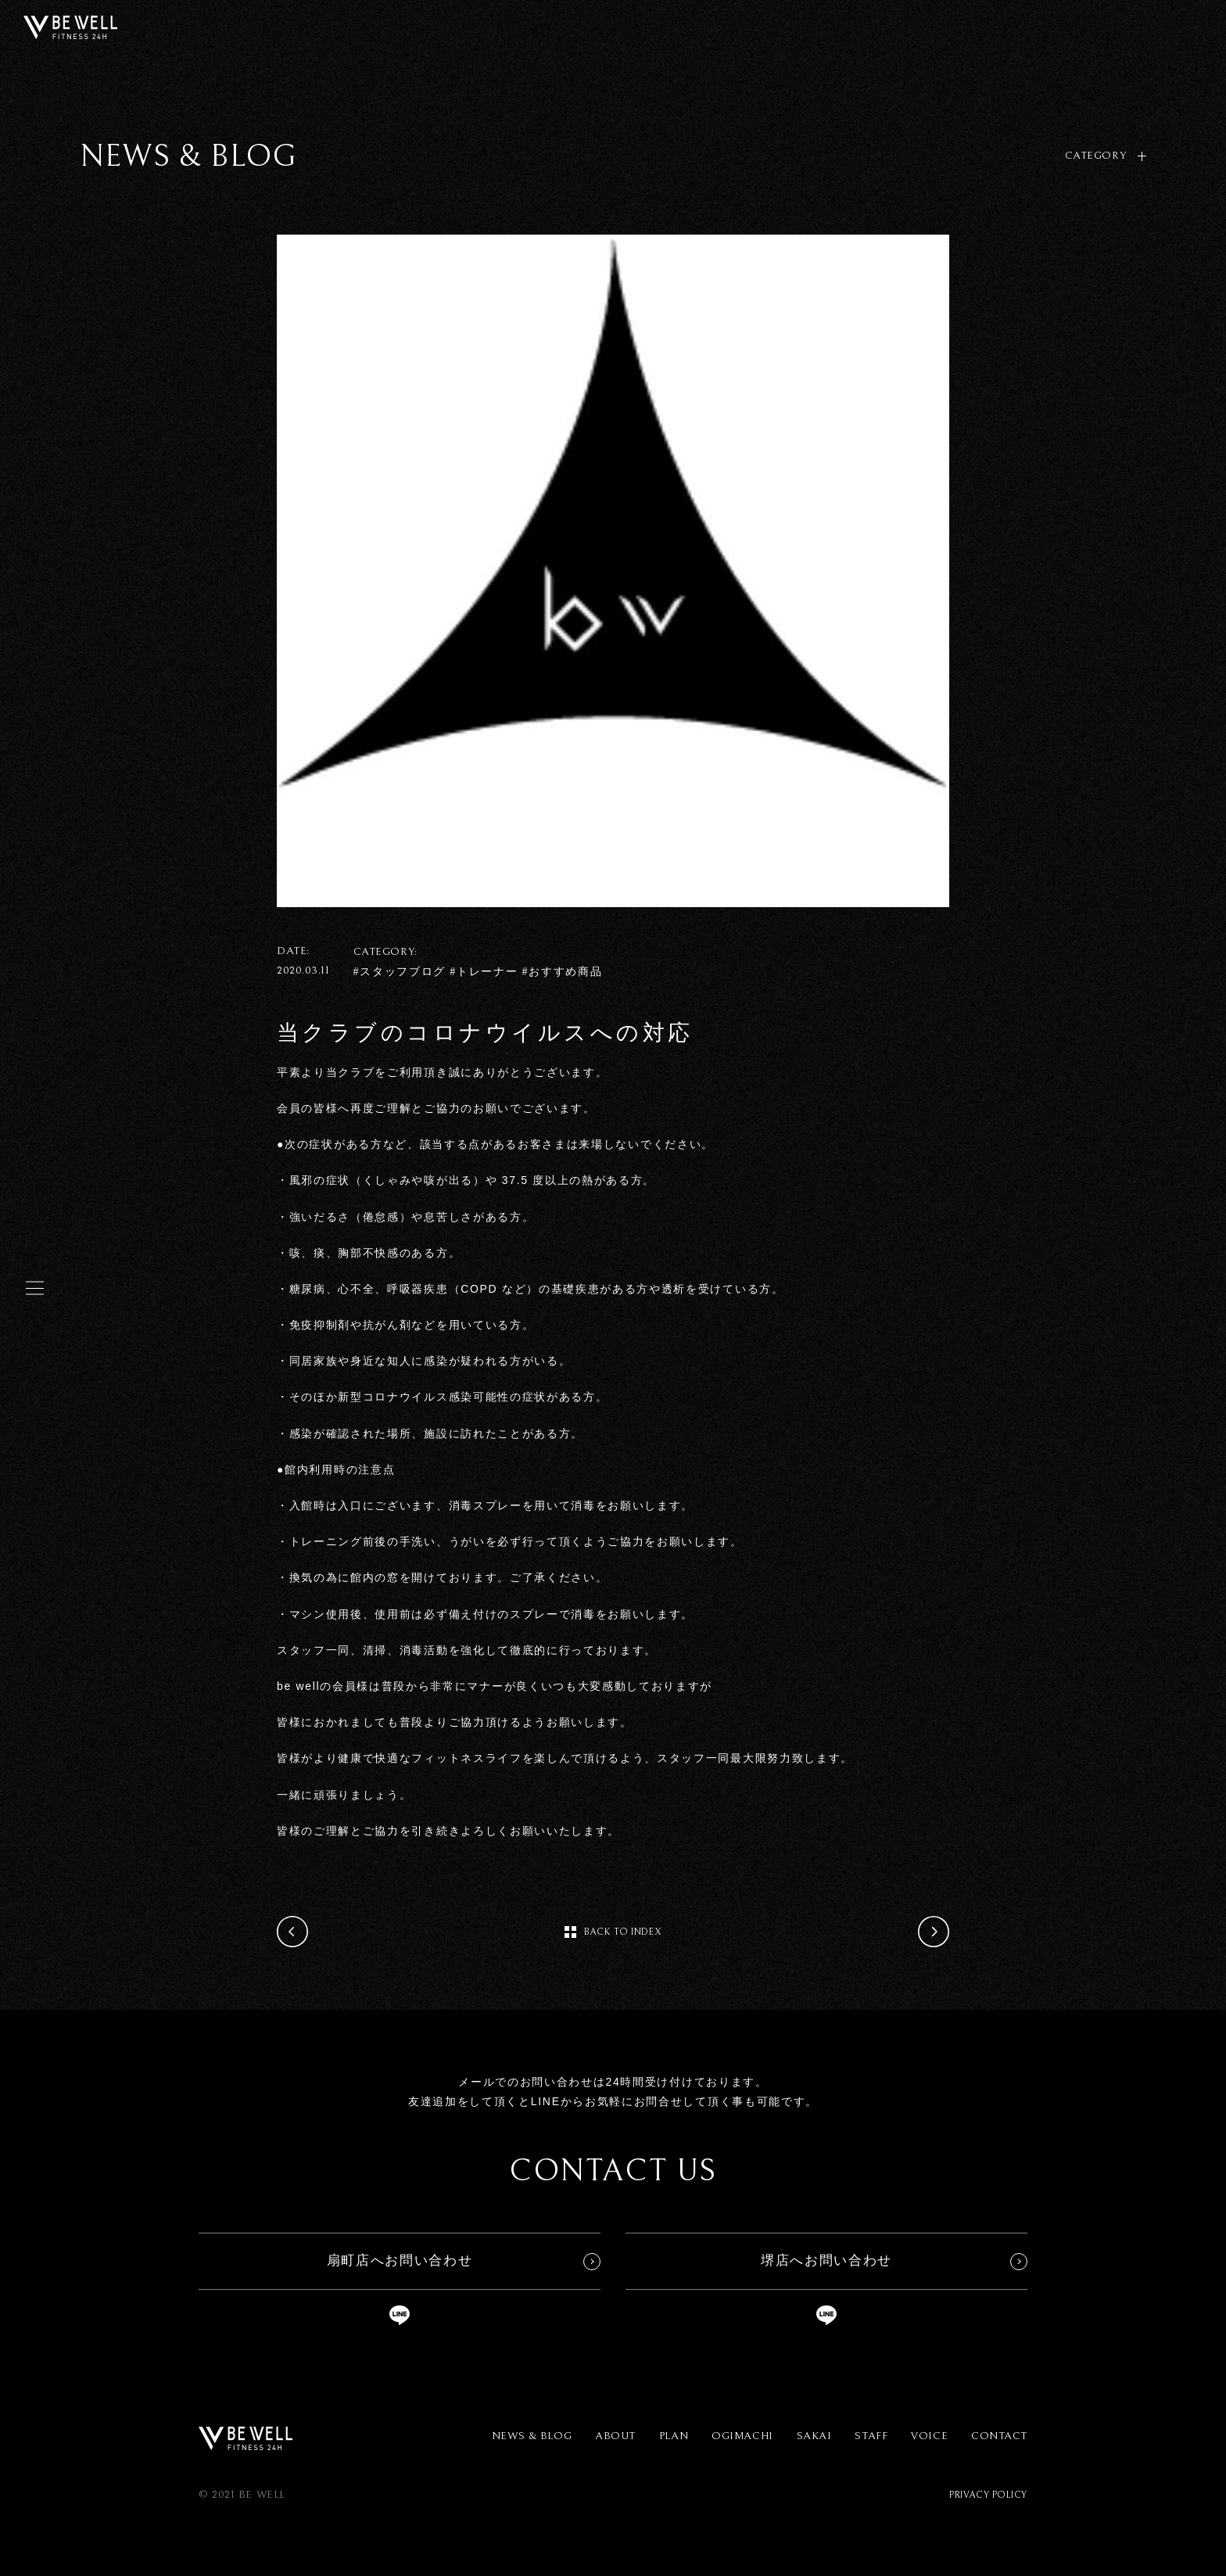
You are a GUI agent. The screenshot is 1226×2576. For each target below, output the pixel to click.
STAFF (871, 2436)
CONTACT (999, 2436)
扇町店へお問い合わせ (400, 2260)
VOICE (929, 2436)
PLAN (673, 2436)
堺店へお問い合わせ (826, 2260)
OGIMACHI (742, 2436)
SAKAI (814, 2436)
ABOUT (615, 2436)
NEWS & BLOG (532, 2436)
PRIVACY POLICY (988, 2495)
